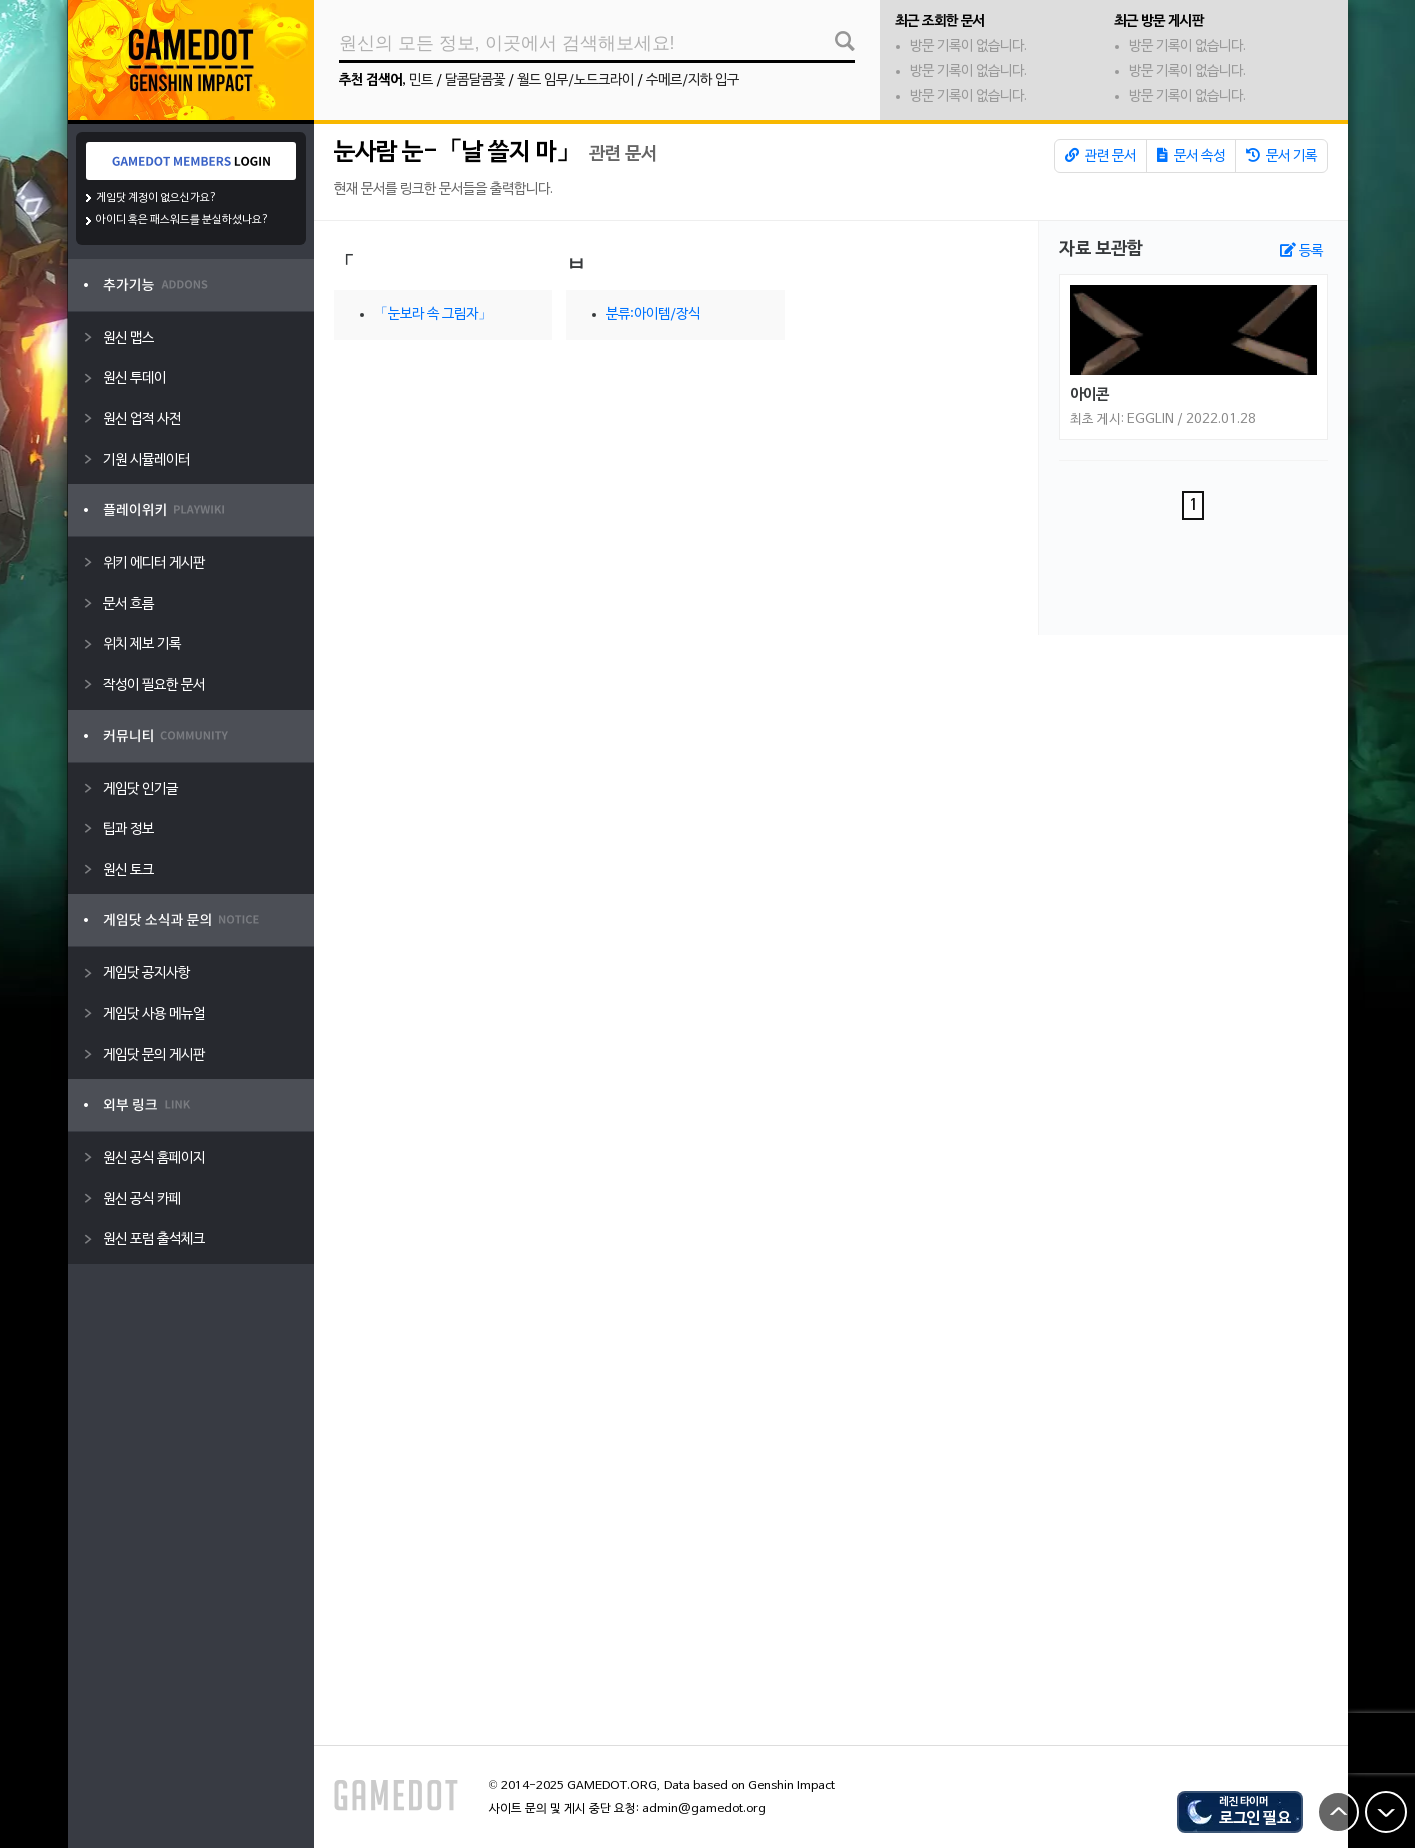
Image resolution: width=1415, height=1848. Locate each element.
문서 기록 (1281, 156)
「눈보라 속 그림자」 (433, 314)
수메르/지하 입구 (692, 80)
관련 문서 (1100, 156)
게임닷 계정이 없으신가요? (156, 198)
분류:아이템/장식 (653, 314)
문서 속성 (1191, 156)
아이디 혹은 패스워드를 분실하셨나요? (182, 220)
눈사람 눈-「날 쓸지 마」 (457, 153)
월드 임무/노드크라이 (575, 80)
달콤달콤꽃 (475, 80)
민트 (421, 80)
